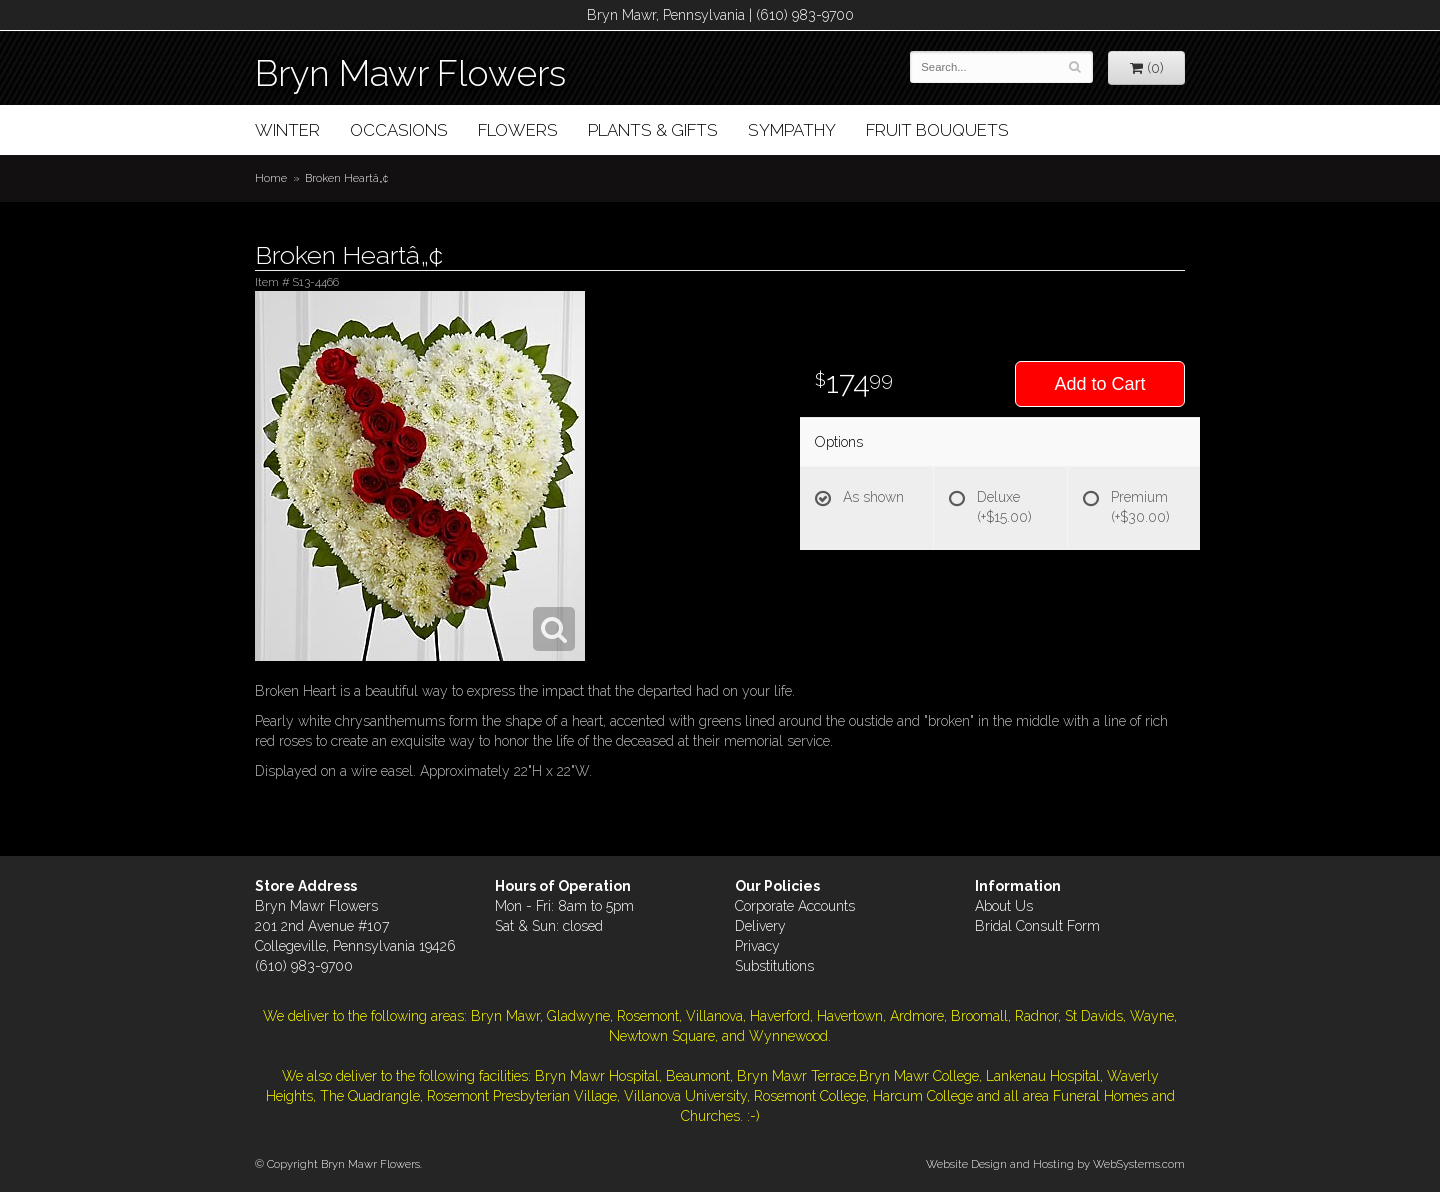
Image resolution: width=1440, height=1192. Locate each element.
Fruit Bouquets (937, 130)
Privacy (757, 946)
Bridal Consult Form (1037, 926)
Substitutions (774, 966)
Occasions (399, 130)
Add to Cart (1099, 384)
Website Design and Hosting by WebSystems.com (1055, 1164)
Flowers (518, 130)
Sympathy (792, 130)
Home (271, 178)
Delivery (760, 926)
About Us (1004, 906)
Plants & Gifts (653, 130)
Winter (287, 130)
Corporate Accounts (795, 906)
